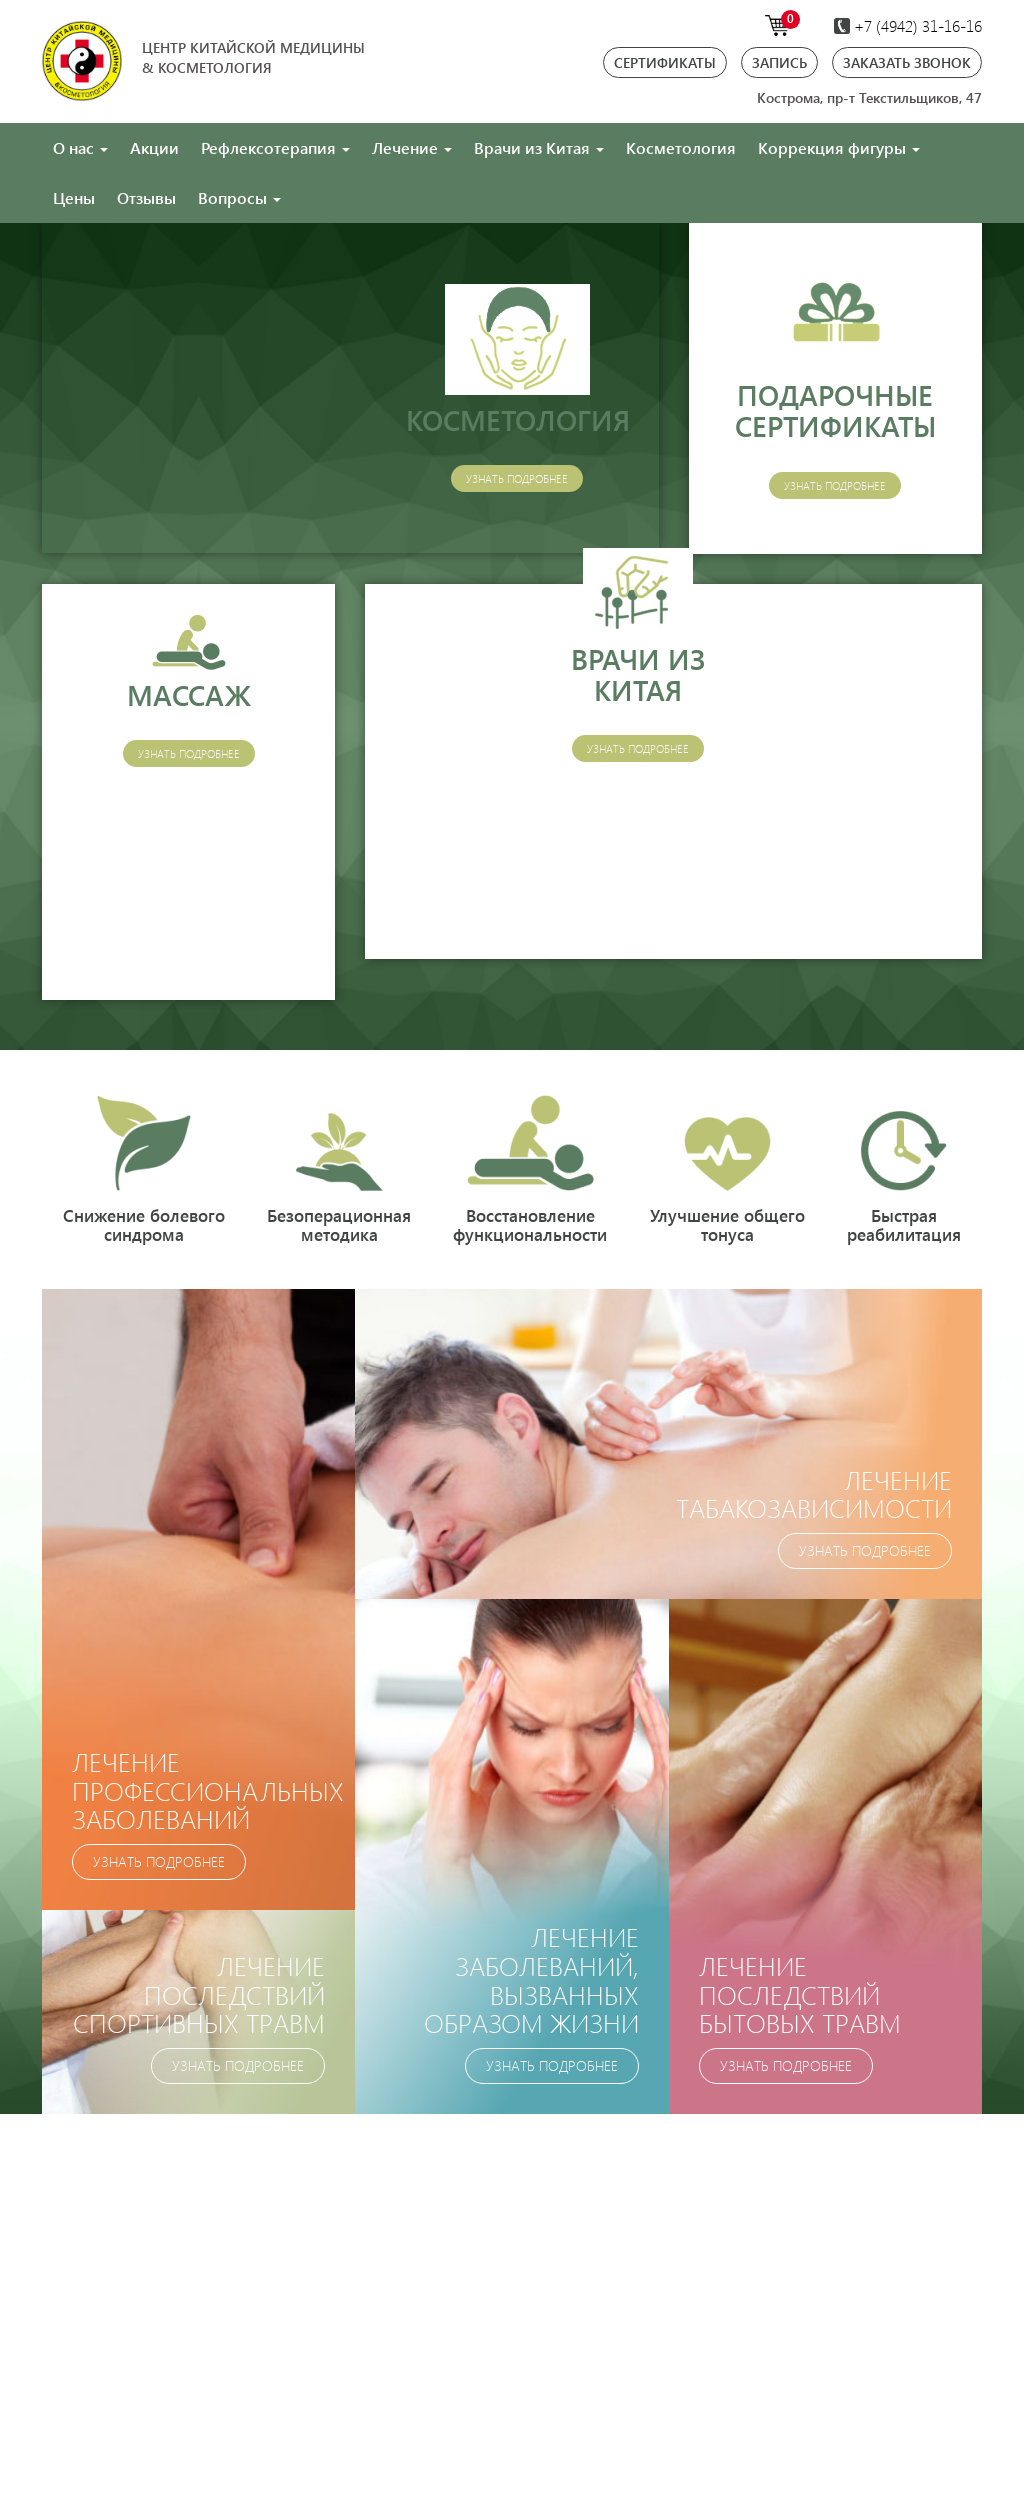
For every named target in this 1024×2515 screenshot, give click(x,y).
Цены (74, 197)
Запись (779, 62)
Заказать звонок (907, 62)
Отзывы (146, 197)
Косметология (681, 147)
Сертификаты (665, 62)
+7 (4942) (908, 25)
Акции (154, 147)
